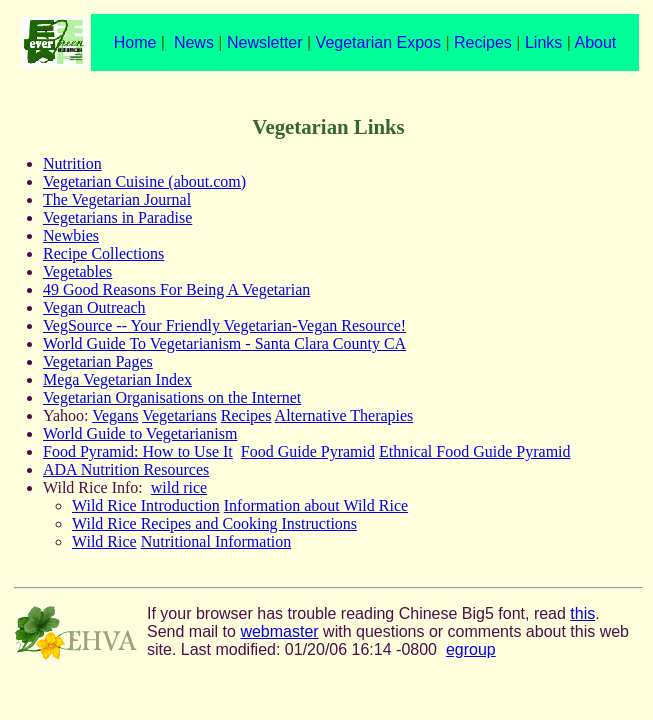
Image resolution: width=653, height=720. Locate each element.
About (595, 42)
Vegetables (77, 271)
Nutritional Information (216, 541)
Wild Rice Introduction (146, 505)
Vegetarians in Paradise (117, 217)
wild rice (179, 487)
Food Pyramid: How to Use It (138, 451)
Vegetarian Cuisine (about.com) (144, 181)
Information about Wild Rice (316, 505)
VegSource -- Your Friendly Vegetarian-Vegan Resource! (224, 325)
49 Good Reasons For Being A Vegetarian (176, 289)
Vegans (115, 415)
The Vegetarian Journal (117, 199)
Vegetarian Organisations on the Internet (172, 397)
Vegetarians (179, 415)
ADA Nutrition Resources (126, 469)
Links (543, 42)
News (194, 42)
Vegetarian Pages (98, 361)
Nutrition (72, 163)
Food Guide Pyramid (308, 451)
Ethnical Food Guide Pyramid (475, 451)
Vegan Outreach (94, 307)
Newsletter (265, 42)
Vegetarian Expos (378, 42)
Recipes (483, 42)
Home (135, 42)
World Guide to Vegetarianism (140, 433)
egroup (471, 649)
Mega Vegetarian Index (117, 379)
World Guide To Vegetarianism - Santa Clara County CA (224, 343)
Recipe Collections (103, 253)
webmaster (279, 631)
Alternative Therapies (344, 415)
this (582, 613)
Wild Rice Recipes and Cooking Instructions (214, 523)
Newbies (71, 235)
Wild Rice (104, 541)
